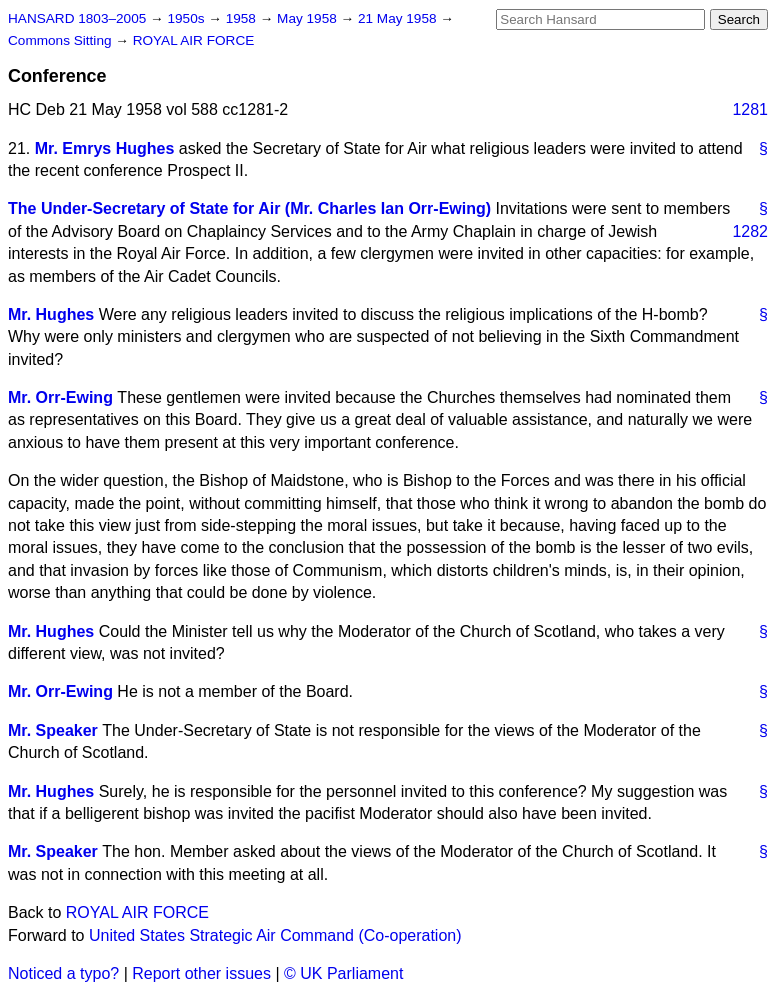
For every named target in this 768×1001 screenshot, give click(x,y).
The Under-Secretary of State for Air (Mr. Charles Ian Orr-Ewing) (249, 208)
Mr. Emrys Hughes (105, 148)
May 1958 (308, 18)
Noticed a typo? (63, 973)
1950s (187, 18)
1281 (750, 109)
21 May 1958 (399, 18)
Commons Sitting (61, 40)
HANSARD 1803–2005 (77, 18)
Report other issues (201, 973)
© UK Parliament (343, 973)
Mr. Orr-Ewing (60, 397)
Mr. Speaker (53, 730)
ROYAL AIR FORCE (194, 40)
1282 (750, 231)
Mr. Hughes (51, 314)
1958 (243, 18)
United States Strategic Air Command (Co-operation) (275, 935)
